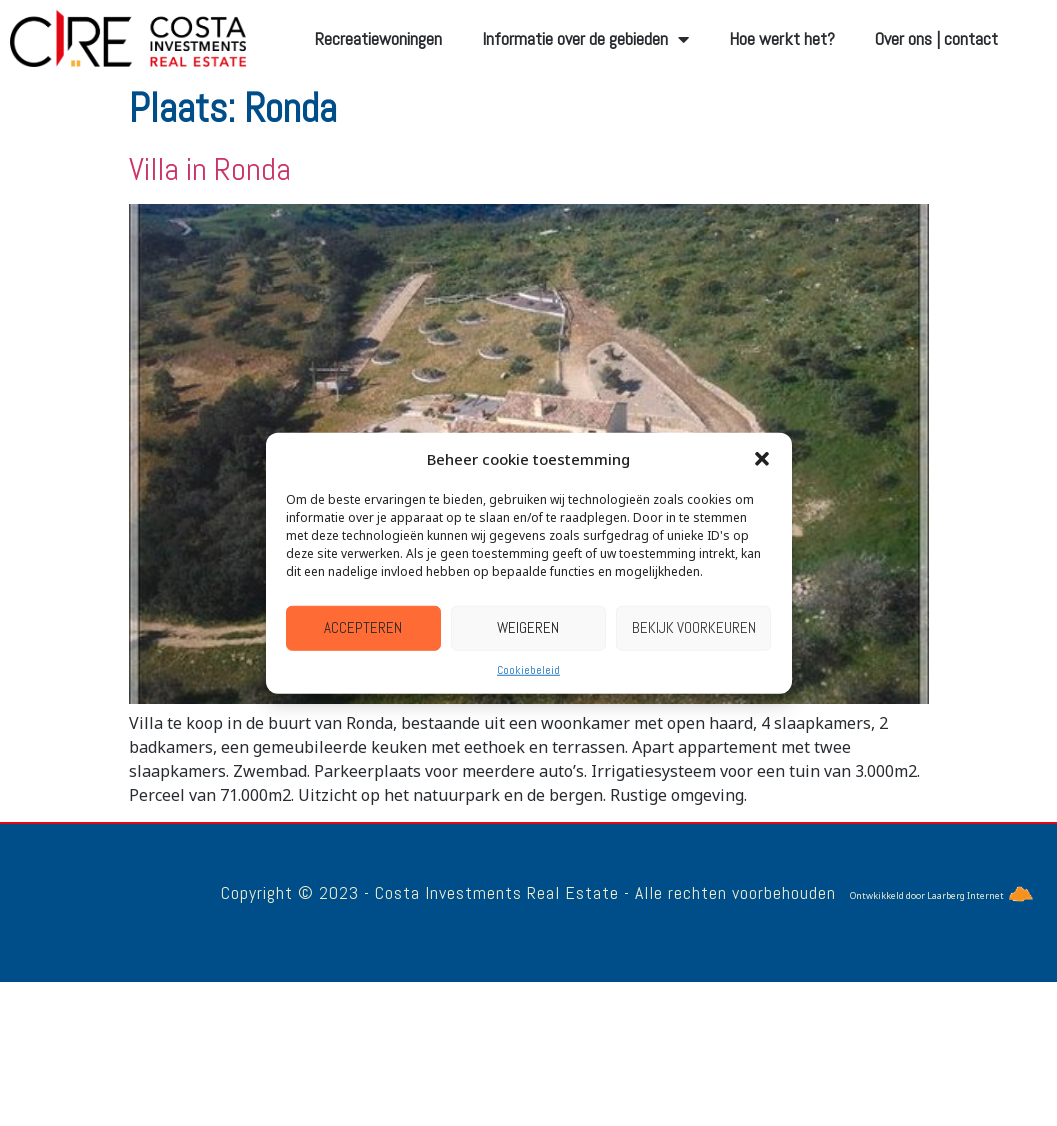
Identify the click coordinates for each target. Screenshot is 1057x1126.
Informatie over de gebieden (585, 39)
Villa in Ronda (210, 169)
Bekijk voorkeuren (694, 627)
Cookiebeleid (528, 669)
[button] (762, 459)
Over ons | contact (936, 38)
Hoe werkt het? (782, 38)
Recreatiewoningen (378, 38)
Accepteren (363, 627)
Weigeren (528, 627)
